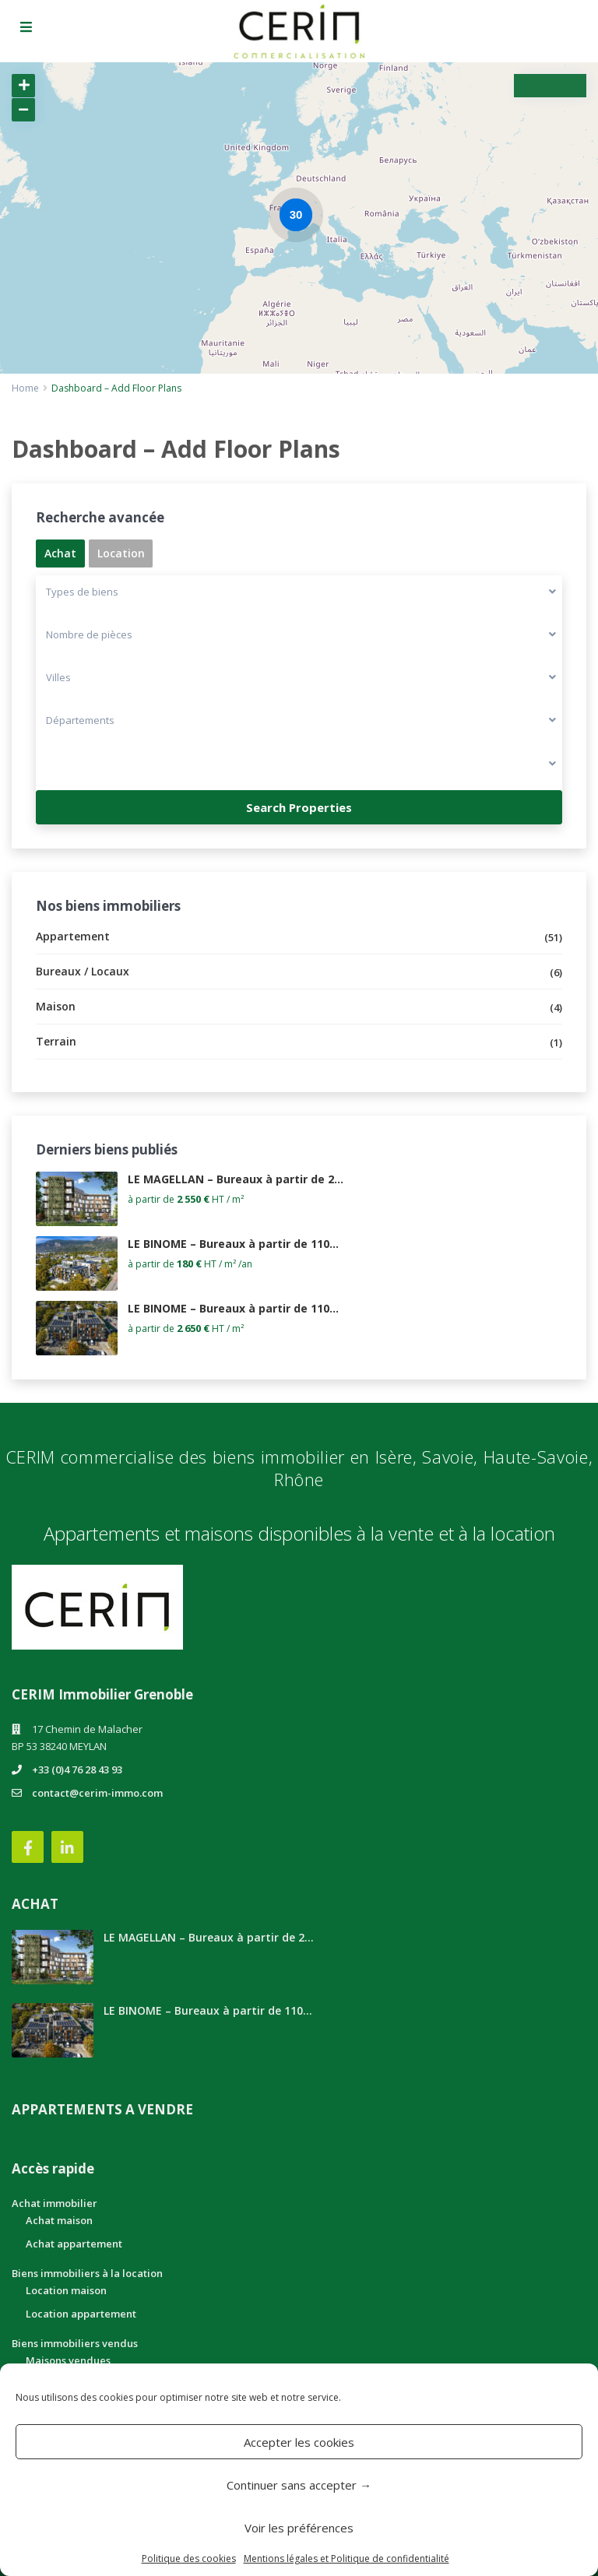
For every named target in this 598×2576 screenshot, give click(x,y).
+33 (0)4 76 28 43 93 (77, 1769)
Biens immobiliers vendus (75, 2343)
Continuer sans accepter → (299, 2485)
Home (25, 388)
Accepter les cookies (299, 2442)
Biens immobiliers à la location (87, 2273)
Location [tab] (121, 553)
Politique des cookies (189, 2558)
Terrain (56, 1041)
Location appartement (81, 2314)
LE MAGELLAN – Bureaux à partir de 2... (235, 1179)
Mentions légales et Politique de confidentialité (346, 2558)
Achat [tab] (60, 553)
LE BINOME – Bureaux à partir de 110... (233, 1243)
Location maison (66, 2290)
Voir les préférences (299, 2528)
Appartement (73, 936)
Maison (56, 1006)
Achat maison (59, 2220)
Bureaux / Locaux (82, 971)
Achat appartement (74, 2244)
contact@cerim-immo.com (97, 1793)
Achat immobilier (54, 2203)
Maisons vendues (68, 2360)
